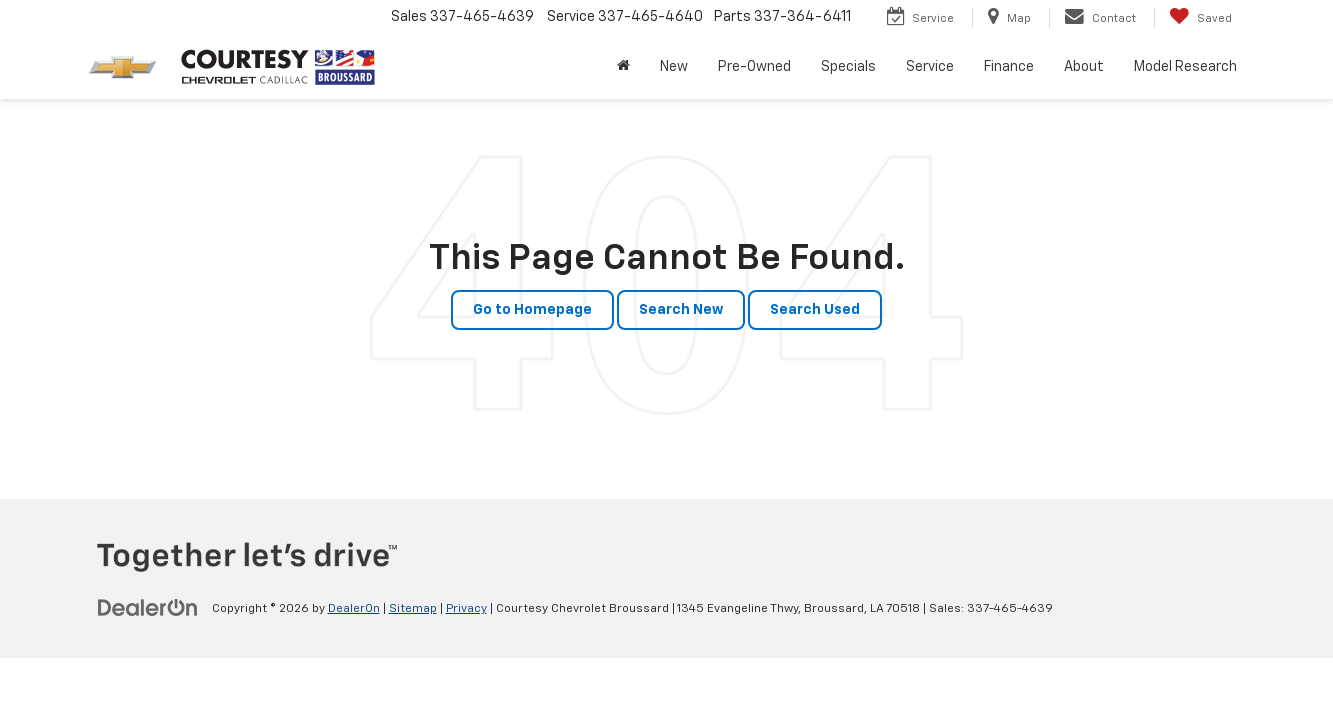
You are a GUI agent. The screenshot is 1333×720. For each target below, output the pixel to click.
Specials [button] (848, 67)
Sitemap (413, 609)
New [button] (674, 67)
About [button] (1084, 67)
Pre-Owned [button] (754, 67)
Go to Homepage (532, 310)
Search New (681, 310)
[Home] (623, 67)
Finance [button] (1009, 67)
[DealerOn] (148, 608)
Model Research (1185, 67)
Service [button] (930, 67)
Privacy (466, 609)
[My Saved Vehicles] (1200, 18)
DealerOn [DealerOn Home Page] (354, 609)
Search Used (815, 310)
